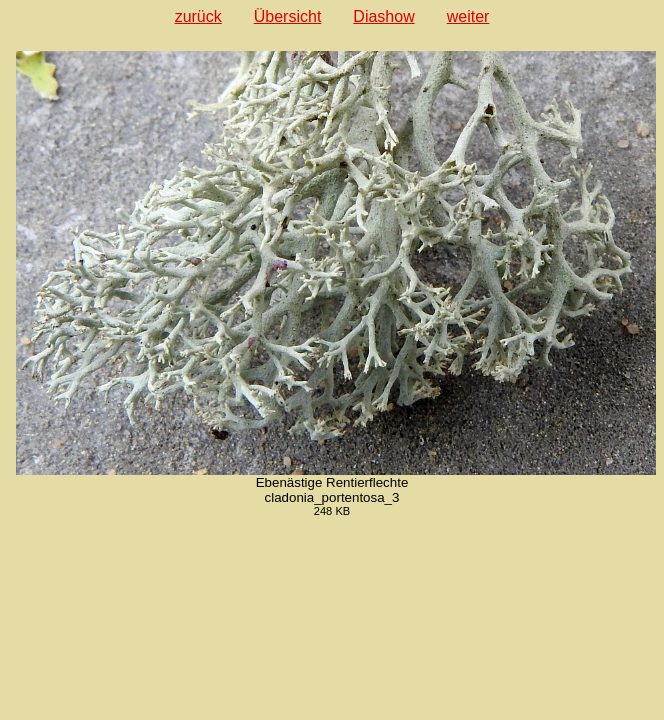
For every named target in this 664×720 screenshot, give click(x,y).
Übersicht (288, 16)
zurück (198, 16)
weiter (468, 16)
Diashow (383, 16)
